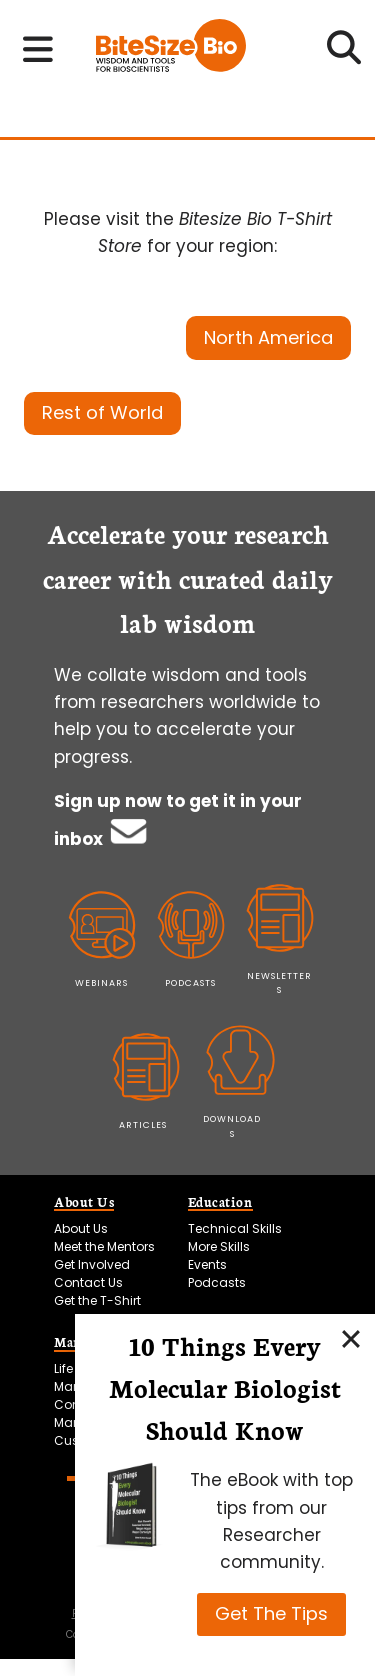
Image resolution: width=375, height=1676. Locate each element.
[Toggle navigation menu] (38, 49)
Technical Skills (235, 1228)
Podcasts (217, 1282)
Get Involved (92, 1264)
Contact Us (88, 1282)
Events (207, 1264)
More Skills (219, 1246)
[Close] (351, 1338)
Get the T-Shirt (97, 1300)
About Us (81, 1228)
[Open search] (343, 54)
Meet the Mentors (104, 1246)
